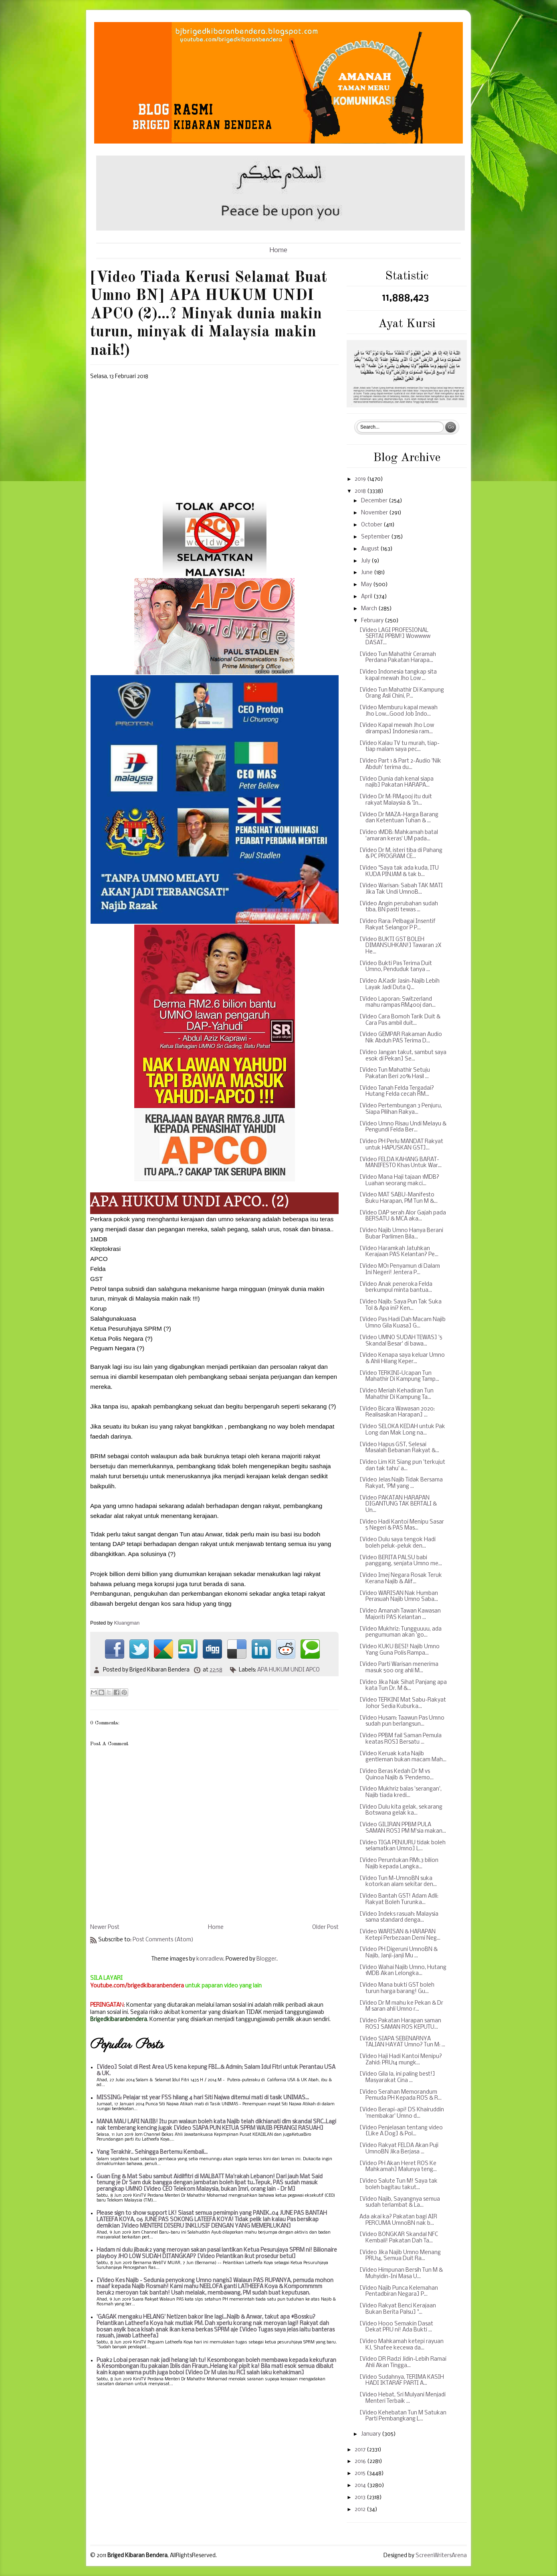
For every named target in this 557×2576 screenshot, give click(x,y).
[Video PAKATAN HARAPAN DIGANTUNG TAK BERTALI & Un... (398, 1504)
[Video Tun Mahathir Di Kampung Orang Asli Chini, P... (401, 693)
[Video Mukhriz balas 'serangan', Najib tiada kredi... (400, 1792)
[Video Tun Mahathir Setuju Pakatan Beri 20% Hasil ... (394, 1073)
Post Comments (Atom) (163, 1940)
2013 (361, 2498)
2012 (361, 2510)
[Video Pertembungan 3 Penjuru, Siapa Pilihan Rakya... (400, 1109)
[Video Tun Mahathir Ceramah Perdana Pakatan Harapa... (397, 658)
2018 (361, 491)
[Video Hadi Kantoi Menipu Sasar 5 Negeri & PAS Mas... (401, 1525)
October (372, 525)
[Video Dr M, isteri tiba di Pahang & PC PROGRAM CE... (400, 854)
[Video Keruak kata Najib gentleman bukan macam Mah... (402, 1757)
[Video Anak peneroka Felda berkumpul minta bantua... (395, 1287)
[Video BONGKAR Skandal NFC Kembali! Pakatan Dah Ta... (398, 2238)
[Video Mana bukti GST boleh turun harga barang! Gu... (396, 1988)
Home (278, 250)
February (373, 621)
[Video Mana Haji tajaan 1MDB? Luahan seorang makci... (399, 1180)
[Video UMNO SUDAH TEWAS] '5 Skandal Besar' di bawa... (400, 1341)
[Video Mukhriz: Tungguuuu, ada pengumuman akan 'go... (400, 1632)
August (370, 549)
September (376, 537)
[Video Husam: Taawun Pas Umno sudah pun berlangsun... (401, 1721)
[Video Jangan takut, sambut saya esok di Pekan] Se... (402, 1056)
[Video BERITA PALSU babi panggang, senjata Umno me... (400, 1561)
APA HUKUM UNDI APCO (288, 1670)
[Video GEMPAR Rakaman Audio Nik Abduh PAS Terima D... (400, 1038)
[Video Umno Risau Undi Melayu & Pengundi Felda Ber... (402, 1127)
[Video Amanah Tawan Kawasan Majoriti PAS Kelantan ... (400, 1614)
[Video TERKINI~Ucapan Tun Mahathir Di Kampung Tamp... (399, 1376)
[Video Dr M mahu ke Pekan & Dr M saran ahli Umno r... (401, 2006)
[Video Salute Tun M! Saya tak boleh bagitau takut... (398, 2184)
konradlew (209, 1959)
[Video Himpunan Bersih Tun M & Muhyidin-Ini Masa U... (401, 2273)
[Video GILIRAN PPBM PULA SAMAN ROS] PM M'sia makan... (402, 1828)
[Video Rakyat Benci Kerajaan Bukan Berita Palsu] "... (397, 2309)
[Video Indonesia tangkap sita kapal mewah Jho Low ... (398, 675)
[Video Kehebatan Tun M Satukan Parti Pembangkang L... (402, 2416)
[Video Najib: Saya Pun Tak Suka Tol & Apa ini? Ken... (400, 1305)
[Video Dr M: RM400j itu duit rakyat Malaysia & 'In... (395, 800)
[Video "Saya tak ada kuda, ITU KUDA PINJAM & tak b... (399, 871)
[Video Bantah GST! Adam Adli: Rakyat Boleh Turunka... (398, 1899)
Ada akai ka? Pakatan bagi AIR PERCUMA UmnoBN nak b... (398, 2220)
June (367, 573)
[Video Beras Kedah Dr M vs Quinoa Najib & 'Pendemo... (396, 1775)
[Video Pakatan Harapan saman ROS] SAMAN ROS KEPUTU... (400, 2024)
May (367, 585)
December (375, 501)
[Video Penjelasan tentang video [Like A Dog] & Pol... (401, 2131)
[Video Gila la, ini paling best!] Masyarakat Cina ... (397, 2077)
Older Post (325, 1927)
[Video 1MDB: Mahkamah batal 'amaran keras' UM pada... (398, 836)
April (367, 597)
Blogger (266, 1959)
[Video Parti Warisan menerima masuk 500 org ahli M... (398, 1667)
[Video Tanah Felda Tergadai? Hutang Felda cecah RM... (396, 1091)
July (366, 561)
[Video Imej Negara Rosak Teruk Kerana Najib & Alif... (400, 1578)
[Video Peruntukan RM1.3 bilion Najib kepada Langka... (398, 1864)
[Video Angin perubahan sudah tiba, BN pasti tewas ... (398, 907)
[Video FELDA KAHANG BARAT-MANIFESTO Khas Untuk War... (400, 1163)
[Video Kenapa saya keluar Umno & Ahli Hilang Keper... (402, 1358)
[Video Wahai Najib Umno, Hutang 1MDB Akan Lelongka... (402, 1971)
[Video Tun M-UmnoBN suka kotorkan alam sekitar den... (398, 1882)
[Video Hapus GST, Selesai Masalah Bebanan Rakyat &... (399, 1448)
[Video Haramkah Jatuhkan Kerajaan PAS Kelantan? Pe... (398, 1252)
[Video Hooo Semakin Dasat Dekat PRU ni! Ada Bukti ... (396, 2327)
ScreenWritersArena (441, 2556)
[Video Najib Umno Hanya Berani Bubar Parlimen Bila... (401, 1234)
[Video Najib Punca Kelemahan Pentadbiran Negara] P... (398, 2291)
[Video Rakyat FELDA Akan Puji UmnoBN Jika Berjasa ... (398, 2149)
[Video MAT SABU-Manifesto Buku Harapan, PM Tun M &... (398, 1198)
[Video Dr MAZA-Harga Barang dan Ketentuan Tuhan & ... (398, 818)
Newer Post (104, 1927)
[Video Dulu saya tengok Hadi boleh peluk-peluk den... (397, 1543)
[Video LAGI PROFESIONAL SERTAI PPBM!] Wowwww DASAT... (394, 636)
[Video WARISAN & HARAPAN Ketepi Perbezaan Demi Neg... (399, 1935)
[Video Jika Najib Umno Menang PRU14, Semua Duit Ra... (400, 2256)
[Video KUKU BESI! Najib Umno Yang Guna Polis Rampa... (399, 1650)
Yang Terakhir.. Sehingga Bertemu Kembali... (152, 2152)
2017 (361, 2450)
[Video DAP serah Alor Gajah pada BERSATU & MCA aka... (402, 1216)
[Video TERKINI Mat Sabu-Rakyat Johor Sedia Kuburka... (402, 1703)
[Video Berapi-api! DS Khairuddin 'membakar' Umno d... (401, 2113)
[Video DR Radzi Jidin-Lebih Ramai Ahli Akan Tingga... (402, 2362)
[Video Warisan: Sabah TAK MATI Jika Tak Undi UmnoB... (401, 889)
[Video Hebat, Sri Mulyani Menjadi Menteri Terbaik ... (402, 2398)
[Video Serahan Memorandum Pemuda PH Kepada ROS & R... (400, 2095)
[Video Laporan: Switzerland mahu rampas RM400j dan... (397, 1002)
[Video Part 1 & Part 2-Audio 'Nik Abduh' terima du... (400, 764)
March (369, 609)
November (375, 513)
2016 (361, 2462)
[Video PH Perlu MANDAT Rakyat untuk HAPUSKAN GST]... (401, 1145)
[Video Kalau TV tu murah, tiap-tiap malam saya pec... (399, 747)
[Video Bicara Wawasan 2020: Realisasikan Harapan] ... (397, 1412)
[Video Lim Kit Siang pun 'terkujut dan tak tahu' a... (402, 1465)
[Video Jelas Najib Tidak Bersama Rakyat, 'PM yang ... (401, 1483)
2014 (361, 2486)
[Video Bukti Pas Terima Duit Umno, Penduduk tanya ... (395, 967)
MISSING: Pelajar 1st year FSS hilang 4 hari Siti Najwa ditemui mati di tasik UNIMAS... (203, 2098)
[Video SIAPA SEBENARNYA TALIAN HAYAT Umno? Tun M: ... (402, 2042)
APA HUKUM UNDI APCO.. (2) (189, 1201)
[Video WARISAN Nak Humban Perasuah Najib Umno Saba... (398, 1597)
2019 (361, 479)
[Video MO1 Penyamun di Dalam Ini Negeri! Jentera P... (399, 1269)
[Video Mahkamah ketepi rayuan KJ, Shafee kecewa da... (401, 2345)
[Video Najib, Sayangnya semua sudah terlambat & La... (399, 2202)
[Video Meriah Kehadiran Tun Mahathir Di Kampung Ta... (396, 1394)
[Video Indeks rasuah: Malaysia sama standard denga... (398, 1917)
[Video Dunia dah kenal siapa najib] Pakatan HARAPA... (396, 782)
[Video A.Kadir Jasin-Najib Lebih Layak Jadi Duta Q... (399, 984)
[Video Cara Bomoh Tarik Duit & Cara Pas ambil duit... (399, 1020)
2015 (361, 2474)
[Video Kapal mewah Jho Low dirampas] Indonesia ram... (396, 728)
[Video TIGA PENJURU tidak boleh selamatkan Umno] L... (402, 1846)
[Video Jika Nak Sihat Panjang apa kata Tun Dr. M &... (403, 1686)
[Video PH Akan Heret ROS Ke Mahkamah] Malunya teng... (398, 2167)
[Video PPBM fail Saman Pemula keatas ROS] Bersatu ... (400, 1739)
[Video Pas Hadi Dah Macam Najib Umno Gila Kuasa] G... (402, 1323)
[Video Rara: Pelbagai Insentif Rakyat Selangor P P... (397, 925)
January (371, 2434)
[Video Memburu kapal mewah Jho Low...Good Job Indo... (398, 711)
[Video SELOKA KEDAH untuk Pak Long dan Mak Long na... (402, 1430)
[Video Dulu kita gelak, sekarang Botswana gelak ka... (400, 1810)
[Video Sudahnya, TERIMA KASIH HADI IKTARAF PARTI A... (401, 2380)
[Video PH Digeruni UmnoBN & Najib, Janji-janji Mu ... (398, 1953)
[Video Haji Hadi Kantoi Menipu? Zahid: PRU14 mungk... (400, 2060)
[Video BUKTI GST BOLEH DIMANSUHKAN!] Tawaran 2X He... (400, 946)
